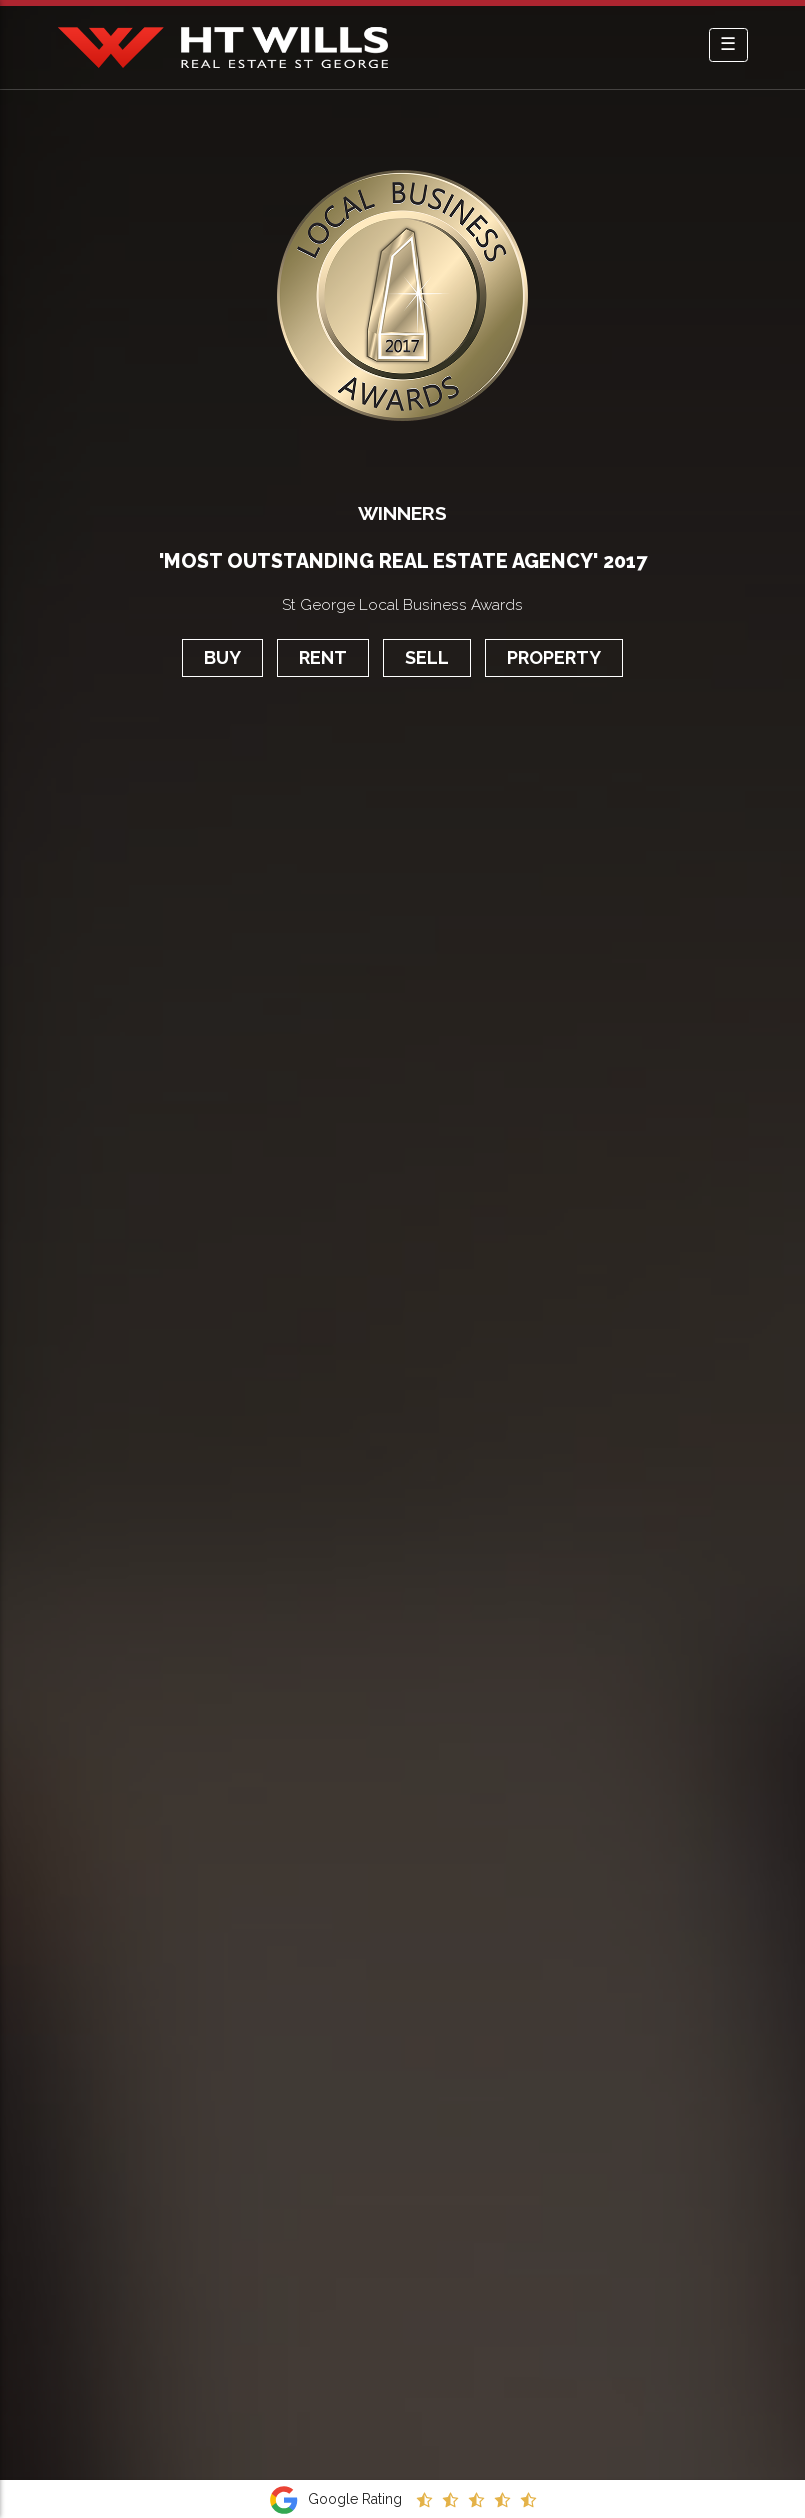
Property (554, 657)
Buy (222, 657)
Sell (427, 657)
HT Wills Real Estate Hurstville (223, 47)
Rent (323, 657)
